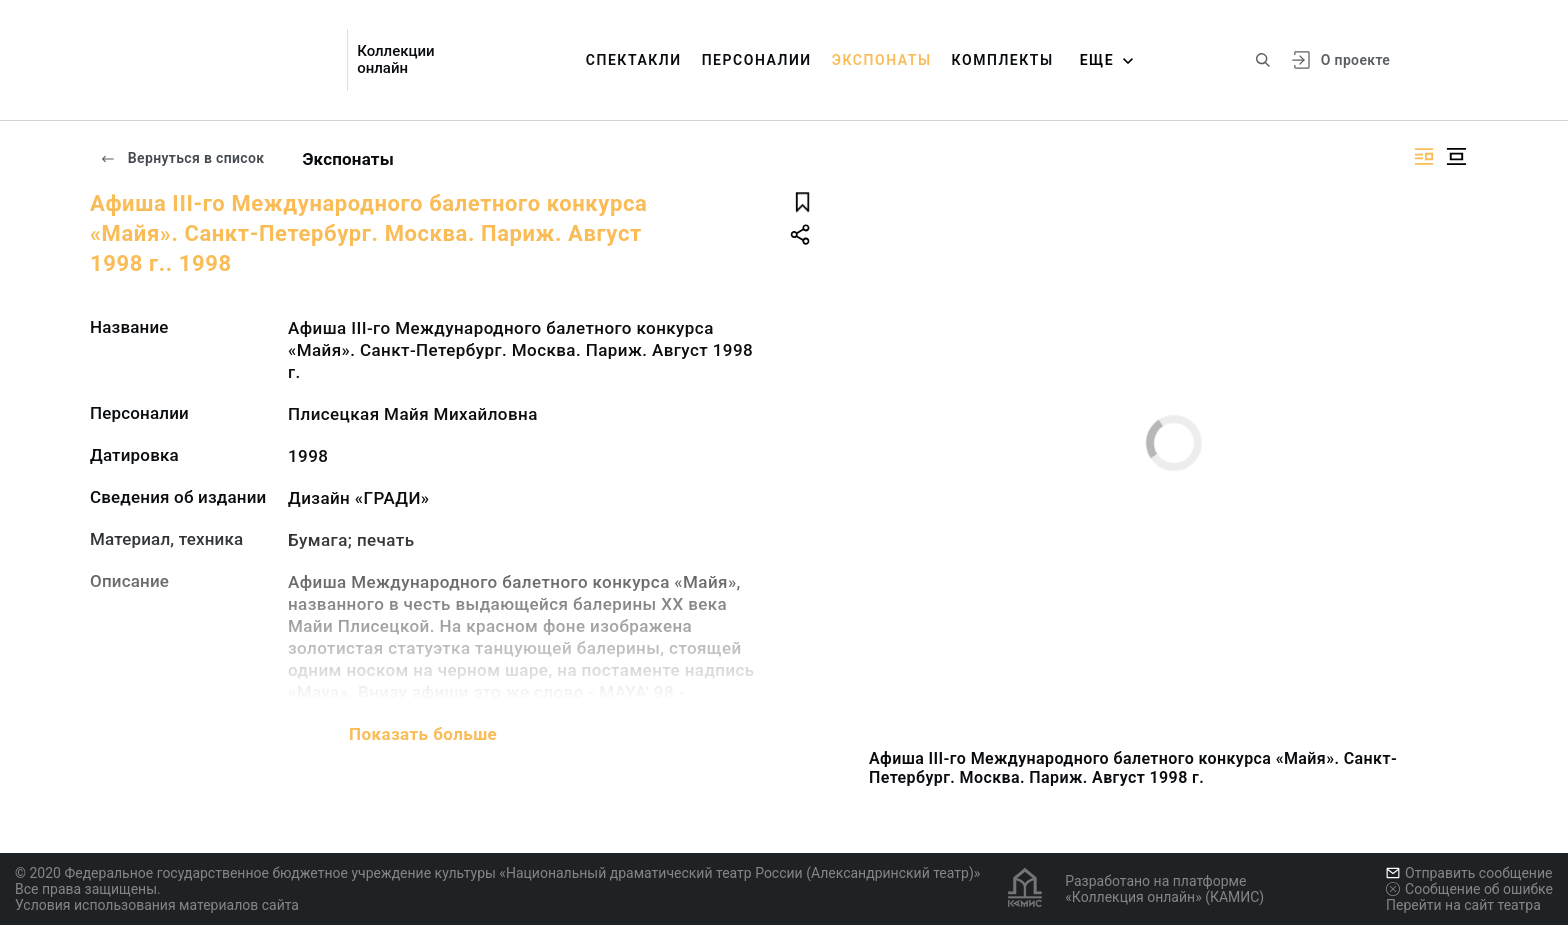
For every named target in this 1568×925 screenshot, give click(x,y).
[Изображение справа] (1424, 156)
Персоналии (757, 60)
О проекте (1355, 60)
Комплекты (1003, 60)
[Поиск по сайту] (1263, 60)
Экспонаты (882, 60)
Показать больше (423, 734)
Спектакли (634, 60)
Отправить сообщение (1469, 873)
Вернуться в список (182, 158)
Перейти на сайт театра (1463, 905)
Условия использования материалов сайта (157, 905)
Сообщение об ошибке (1469, 889)
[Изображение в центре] (1456, 156)
